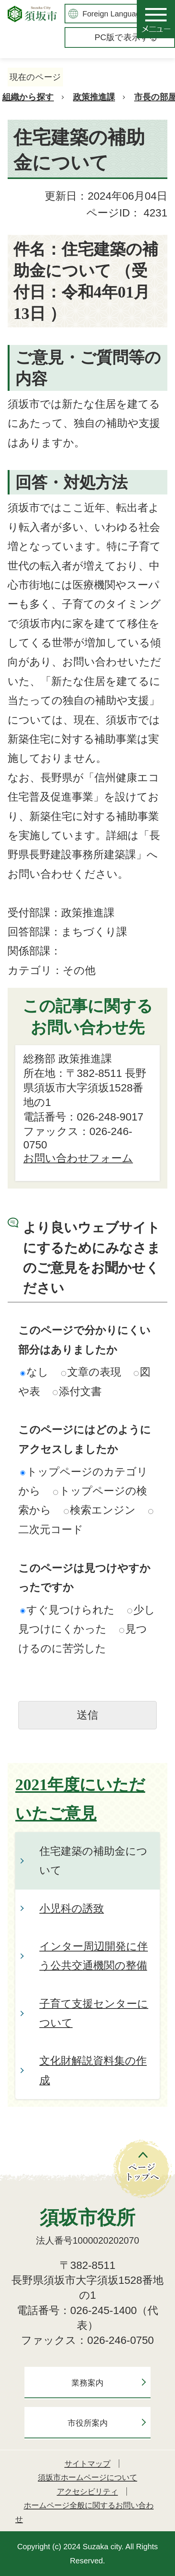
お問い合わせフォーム (78, 1158)
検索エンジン (100, 1510)
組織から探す (28, 97)
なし (34, 1372)
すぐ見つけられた (67, 1610)
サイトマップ (87, 2463)
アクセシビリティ (87, 2491)
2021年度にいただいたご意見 (80, 1799)
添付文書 (77, 1391)
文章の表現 (91, 1372)
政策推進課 (94, 97)
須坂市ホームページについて (87, 2477)
